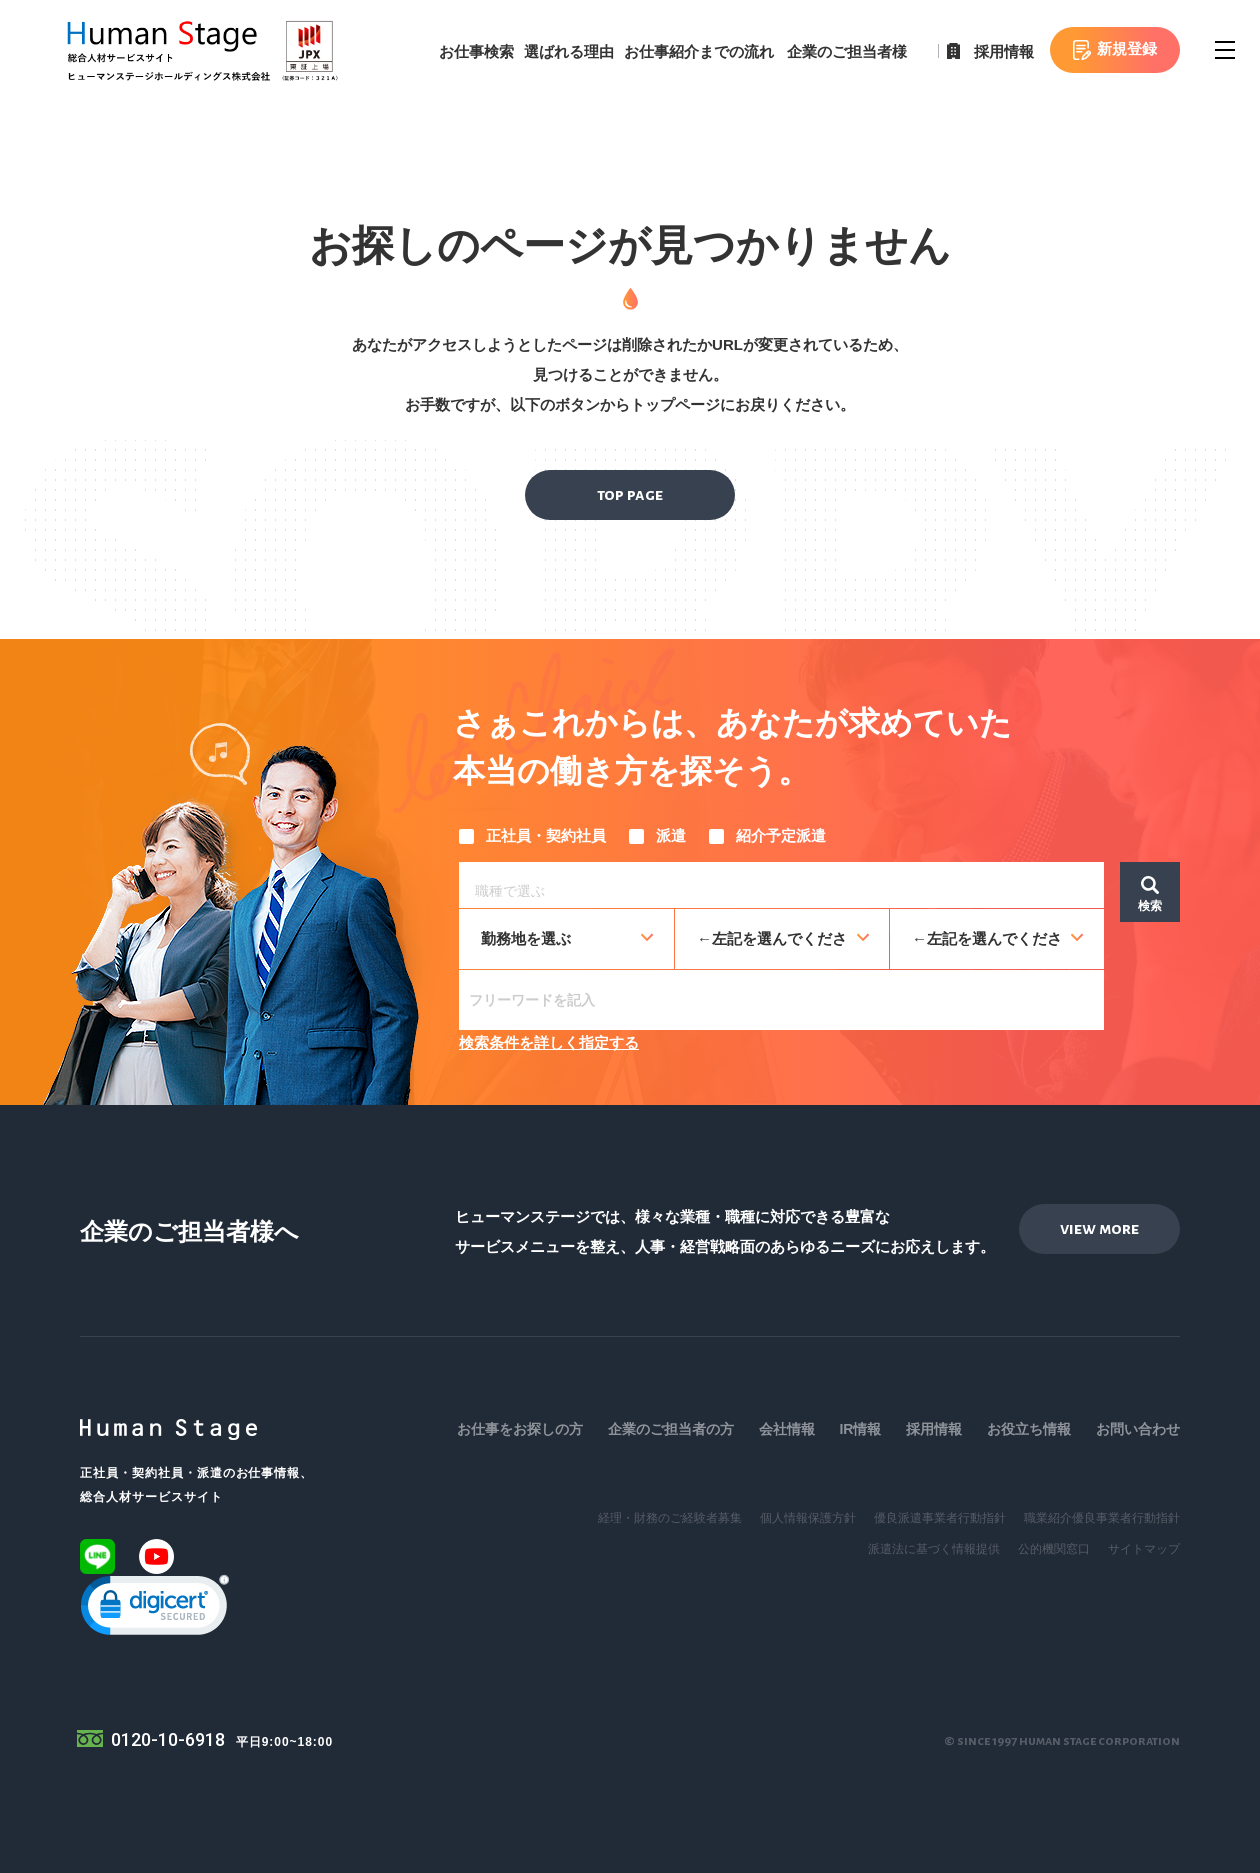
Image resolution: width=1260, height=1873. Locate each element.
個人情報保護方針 (808, 1518)
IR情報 (860, 1429)
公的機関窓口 (1054, 1549)
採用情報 (1004, 51)
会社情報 (787, 1429)
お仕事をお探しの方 (520, 1429)
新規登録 (1127, 48)
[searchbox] (786, 888)
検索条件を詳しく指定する (549, 1042)
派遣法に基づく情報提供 (934, 1549)
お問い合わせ (1138, 1429)
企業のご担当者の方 (671, 1429)
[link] (155, 1609)
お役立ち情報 (1029, 1429)
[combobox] (781, 885)
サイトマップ (1144, 1549)
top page (630, 495)
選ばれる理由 (569, 51)
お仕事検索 (476, 51)
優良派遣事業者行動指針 (940, 1518)
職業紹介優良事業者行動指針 (1102, 1518)
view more (1099, 1229)
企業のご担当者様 (847, 51)
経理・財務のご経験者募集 (670, 1518)
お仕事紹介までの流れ (699, 51)
